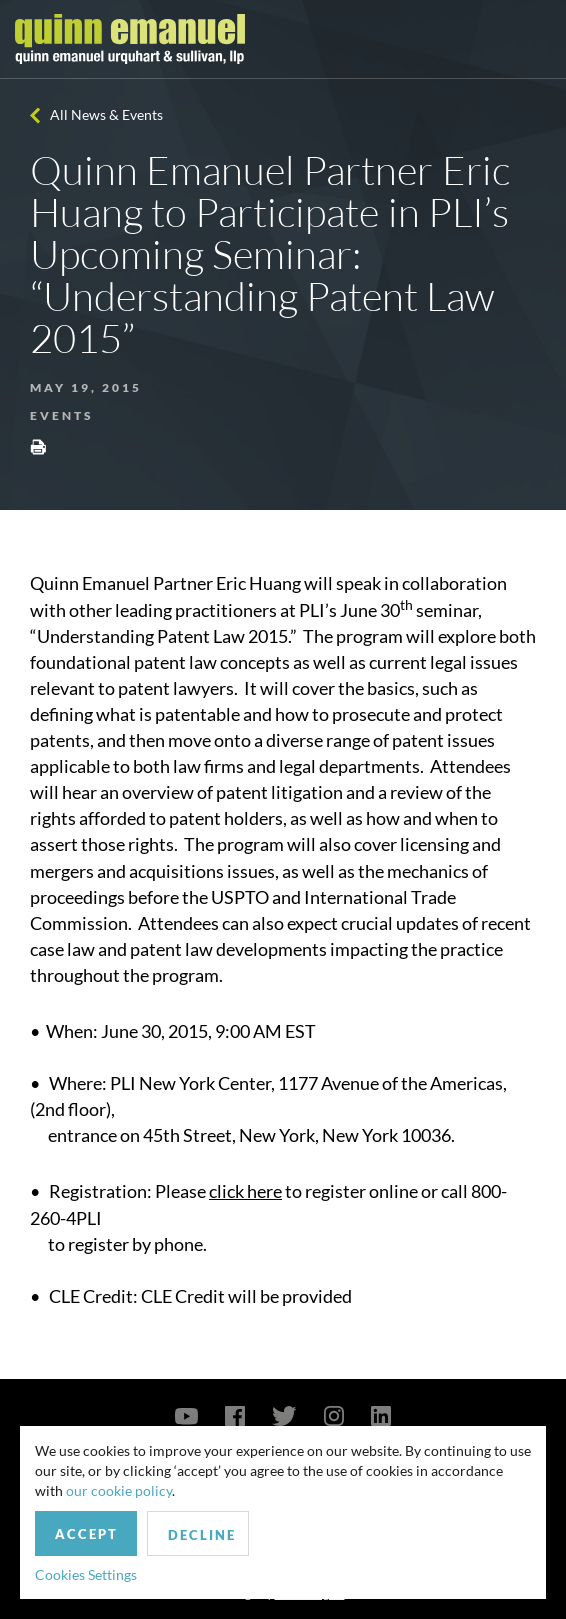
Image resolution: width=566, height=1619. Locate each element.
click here (245, 1191)
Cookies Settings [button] (86, 1574)
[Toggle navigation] (533, 39)
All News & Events (106, 114)
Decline (202, 1535)
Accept (86, 1534)
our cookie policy (119, 1490)
